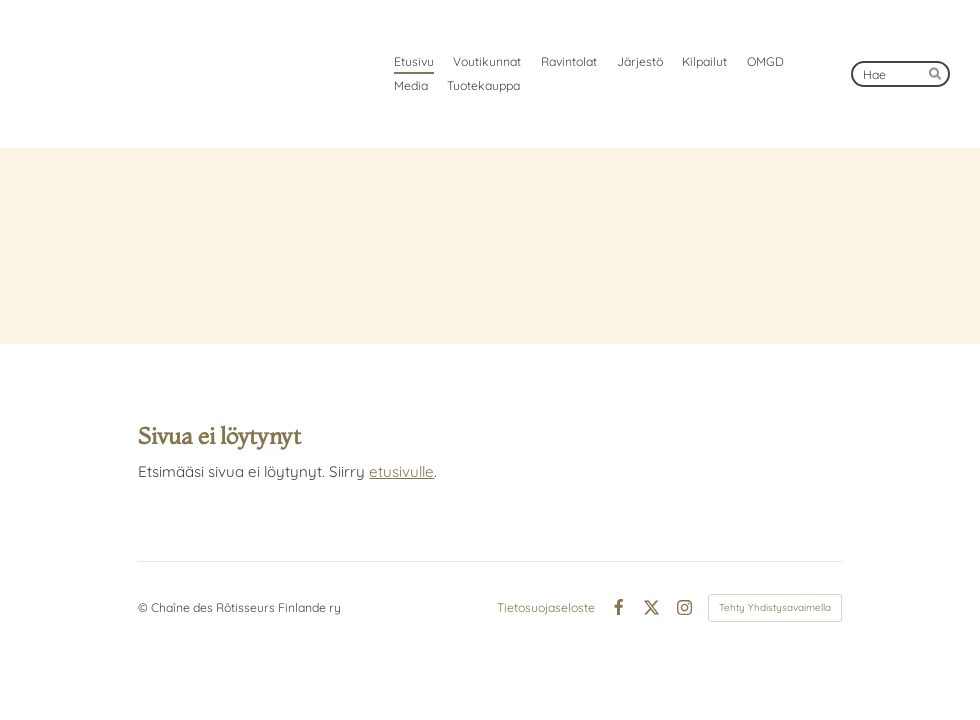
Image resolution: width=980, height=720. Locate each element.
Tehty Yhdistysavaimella (775, 607)
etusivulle (401, 471)
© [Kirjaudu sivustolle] (144, 607)
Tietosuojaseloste (546, 608)
